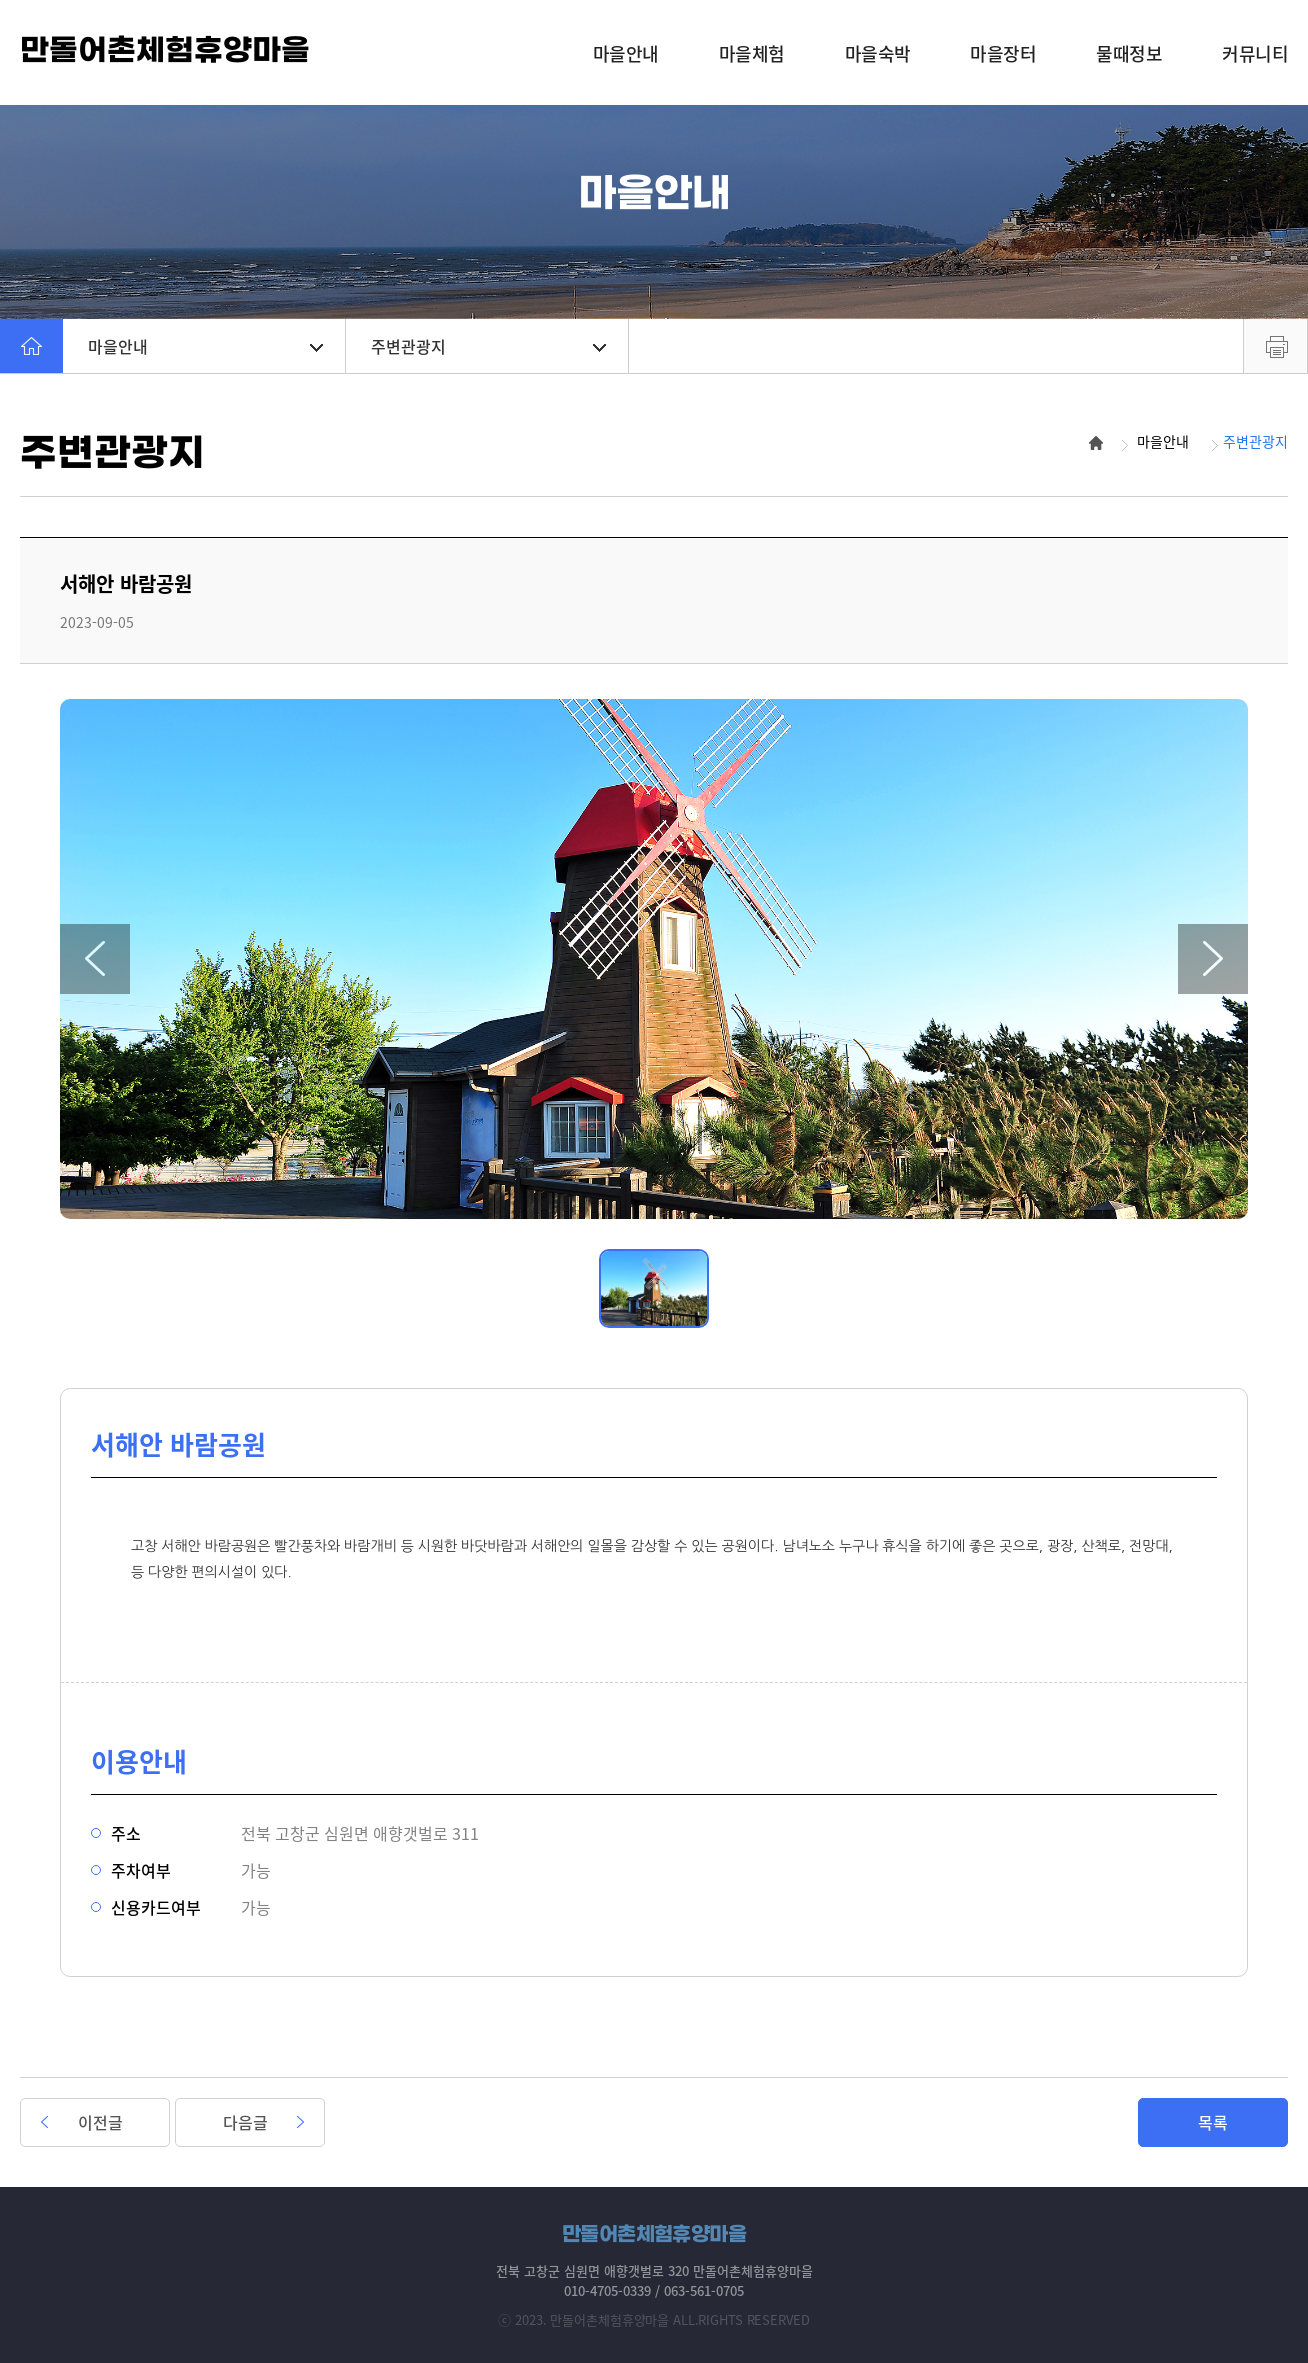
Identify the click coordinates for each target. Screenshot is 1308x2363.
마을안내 (205, 346)
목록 (1213, 2122)
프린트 (1275, 346)
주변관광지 (488, 346)
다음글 (245, 2122)
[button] (95, 959)
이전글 (100, 2122)
